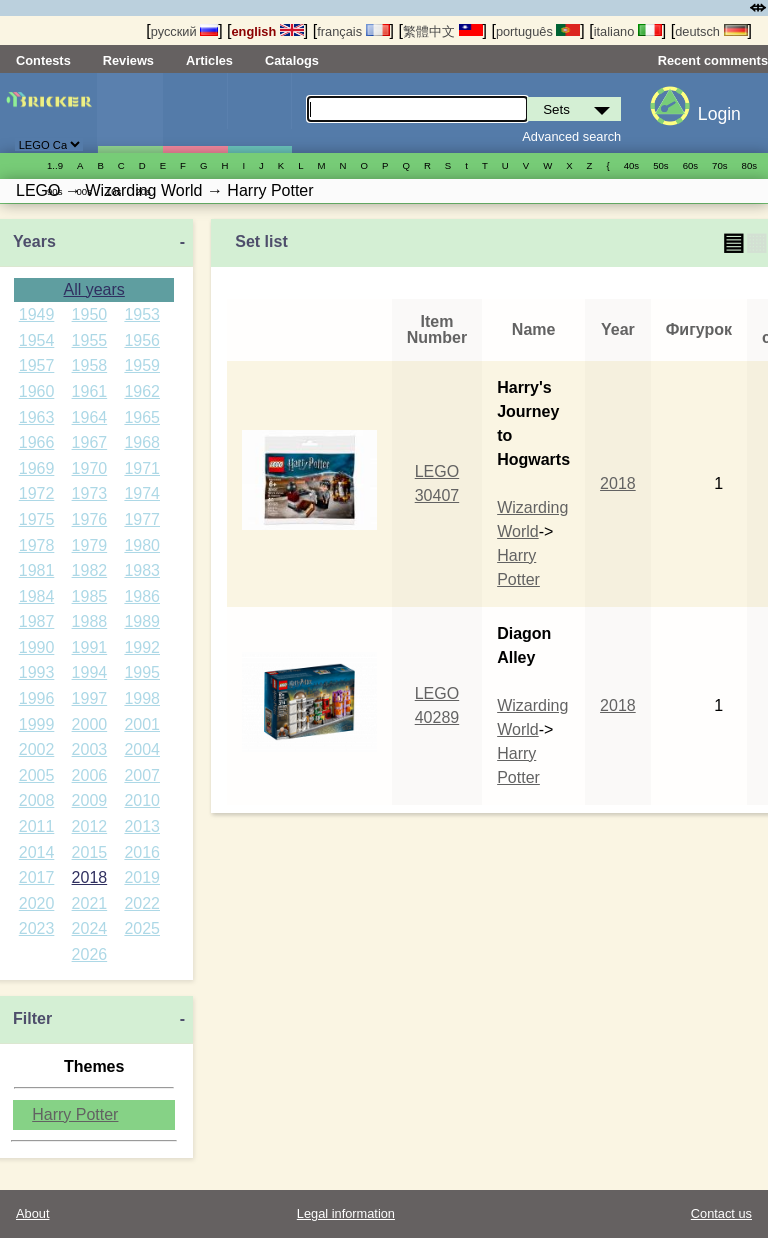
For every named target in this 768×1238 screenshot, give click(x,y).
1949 (37, 314)
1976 (90, 519)
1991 (90, 647)
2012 (90, 826)
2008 (37, 800)
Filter (32, 1018)
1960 (37, 391)
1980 (142, 545)
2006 (90, 775)
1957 (37, 365)
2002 (37, 749)
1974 (142, 493)
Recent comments (713, 60)
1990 (37, 647)
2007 (142, 775)
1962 (142, 391)
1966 (37, 442)
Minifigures (195, 113)
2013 (142, 826)
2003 (90, 749)
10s (113, 191)
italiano (628, 31)
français (353, 31)
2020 (37, 903)
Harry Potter (75, 1114)
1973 (90, 493)
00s (83, 191)
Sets (130, 113)
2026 (90, 954)
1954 (37, 340)
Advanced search (571, 136)
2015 (90, 852)
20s (142, 191)
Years (34, 241)
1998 (142, 698)
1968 (142, 442)
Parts (260, 113)
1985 (90, 596)
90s (54, 191)
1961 (90, 391)
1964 (90, 417)
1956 (142, 340)
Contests (43, 60)
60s (690, 165)
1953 (142, 314)
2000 (90, 724)
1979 (90, 545)
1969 (37, 468)
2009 (90, 800)
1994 (90, 672)
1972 (37, 493)
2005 (37, 775)
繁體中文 (443, 31)
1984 (37, 596)
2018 (90, 877)
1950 (90, 314)
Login (719, 114)
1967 (90, 442)
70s (719, 165)
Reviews (128, 60)
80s (749, 165)
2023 (37, 928)
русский (184, 31)
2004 (142, 749)
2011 (37, 826)
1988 (90, 621)
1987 (37, 621)
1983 (142, 570)
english (268, 31)
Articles (209, 60)
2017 (37, 877)
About (32, 1213)
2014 (37, 852)
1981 (37, 570)
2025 (142, 928)
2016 (142, 852)
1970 (90, 468)
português (538, 31)
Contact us (721, 1213)
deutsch (711, 31)
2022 (142, 903)
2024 (90, 928)
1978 (37, 545)
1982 (90, 570)
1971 (142, 468)
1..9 (55, 165)
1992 (142, 647)
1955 (90, 340)
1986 (142, 596)
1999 (37, 724)
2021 (90, 903)
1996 (37, 698)
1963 (37, 417)
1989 (142, 621)
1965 (142, 417)
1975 (37, 519)
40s (631, 165)
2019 (142, 877)
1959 (142, 365)
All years (93, 289)
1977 (142, 519)
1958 (90, 365)
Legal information (346, 1213)
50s (660, 165)
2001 (142, 724)
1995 (142, 672)
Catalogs (292, 60)
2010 (142, 800)
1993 (37, 672)
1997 (90, 698)
